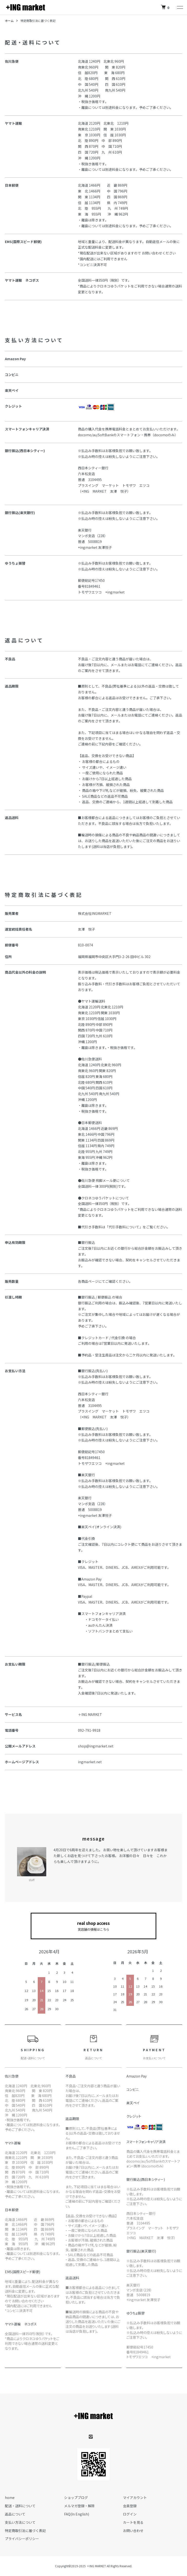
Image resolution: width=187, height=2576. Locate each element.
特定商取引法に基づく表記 (25, 2530)
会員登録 (130, 2505)
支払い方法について (20, 2522)
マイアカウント (135, 2497)
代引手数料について (124, 1226)
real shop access (93, 1926)
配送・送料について (20, 2505)
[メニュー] (179, 7)
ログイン (130, 2514)
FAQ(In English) (76, 2514)
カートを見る (133, 2522)
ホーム (9, 20)
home (10, 2497)
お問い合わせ (133, 2530)
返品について (15, 2514)
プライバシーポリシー (22, 2538)
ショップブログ (76, 2497)
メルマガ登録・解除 (79, 2505)
